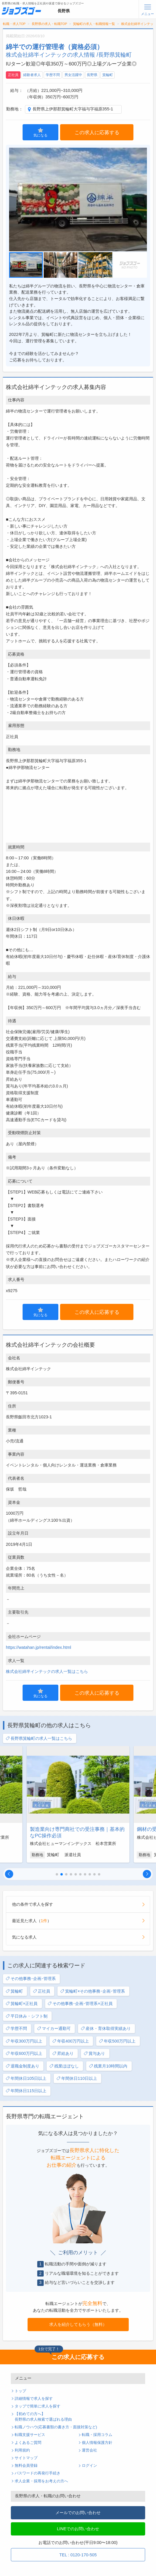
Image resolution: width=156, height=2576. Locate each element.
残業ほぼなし (64, 2066)
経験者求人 (32, 75)
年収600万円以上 (24, 2053)
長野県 (92, 75)
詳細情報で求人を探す (34, 2399)
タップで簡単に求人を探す (37, 2406)
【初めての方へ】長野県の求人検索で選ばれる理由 (43, 2417)
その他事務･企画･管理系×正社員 (80, 2003)
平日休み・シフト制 (27, 2016)
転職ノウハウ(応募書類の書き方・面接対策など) (56, 2427)
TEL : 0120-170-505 (77, 2555)
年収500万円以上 (117, 2041)
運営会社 (89, 2450)
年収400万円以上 (70, 2041)
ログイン (89, 2466)
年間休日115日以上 (26, 2091)
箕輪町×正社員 (22, 2003)
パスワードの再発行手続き (37, 2473)
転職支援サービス (30, 2435)
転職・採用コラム (97, 2435)
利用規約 (22, 2450)
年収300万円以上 (24, 2041)
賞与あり (94, 2053)
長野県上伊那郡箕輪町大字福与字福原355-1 (73, 109)
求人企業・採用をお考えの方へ (41, 2481)
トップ (20, 2391)
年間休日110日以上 (76, 2078)
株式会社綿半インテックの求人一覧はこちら (47, 1671)
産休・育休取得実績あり (106, 2028)
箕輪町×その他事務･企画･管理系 (92, 1991)
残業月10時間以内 (108, 2066)
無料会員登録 (26, 2466)
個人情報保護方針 (97, 2443)
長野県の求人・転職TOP (49, 24)
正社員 (13, 75)
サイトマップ (26, 2458)
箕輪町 (107, 75)
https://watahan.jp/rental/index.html (38, 1647)
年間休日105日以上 (26, 2078)
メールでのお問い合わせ (78, 2512)
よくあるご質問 (28, 2443)
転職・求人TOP (14, 24)
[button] (9, 1874)
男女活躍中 (73, 75)
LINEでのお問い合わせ (78, 2528)
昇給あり (63, 2053)
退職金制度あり (22, 2066)
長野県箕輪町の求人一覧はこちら (39, 1738)
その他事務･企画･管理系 (31, 1978)
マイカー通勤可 (54, 2028)
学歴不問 (53, 75)
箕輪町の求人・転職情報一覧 (94, 24)
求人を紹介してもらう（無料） (78, 2324)
